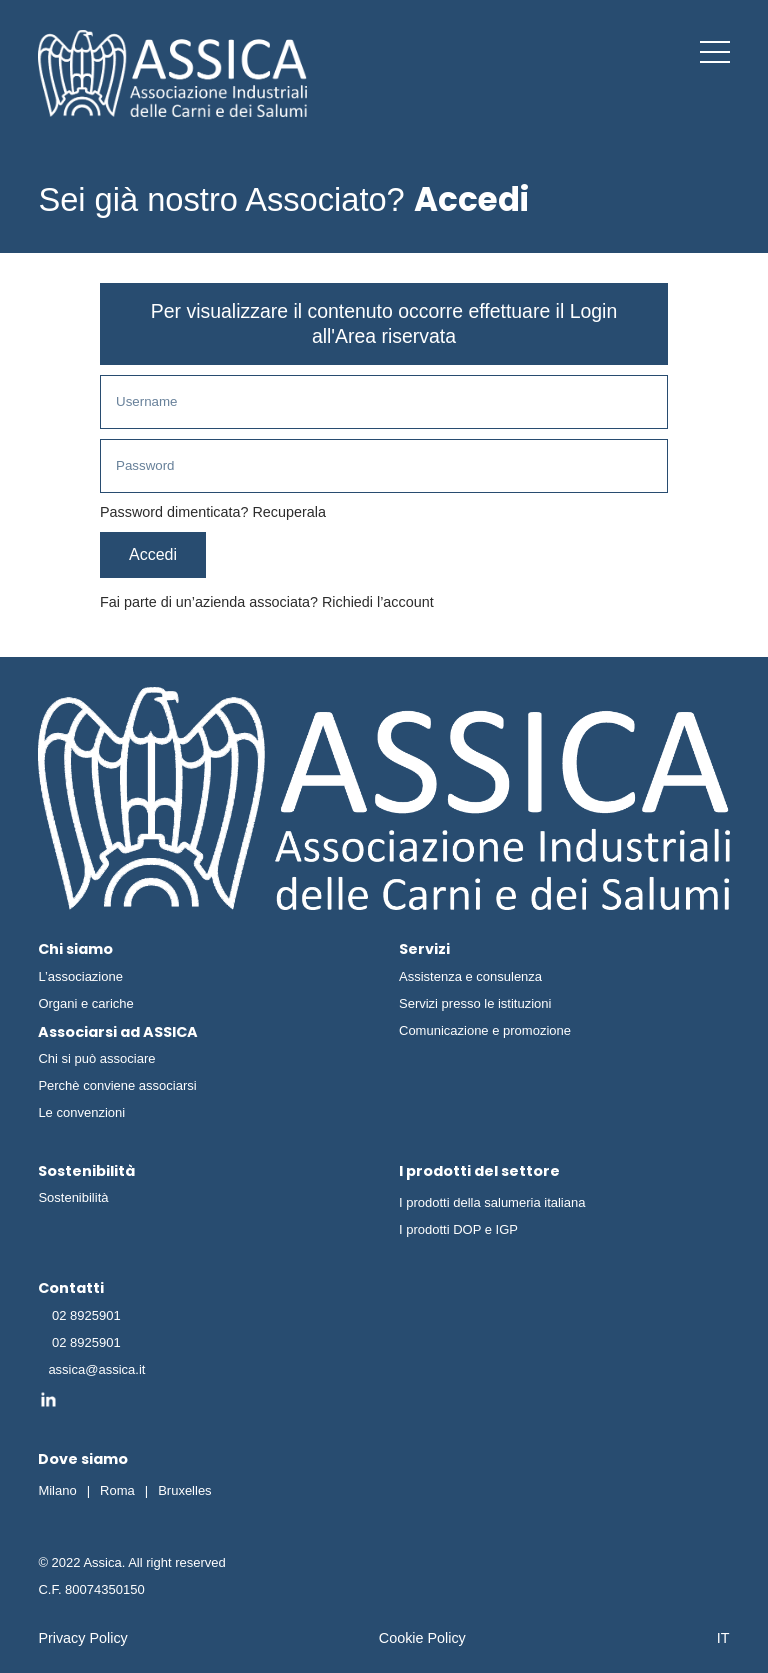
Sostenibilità (73, 1197)
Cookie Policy (422, 1638)
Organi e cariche (85, 1003)
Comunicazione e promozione (485, 1030)
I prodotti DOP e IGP (458, 1229)
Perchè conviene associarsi (117, 1085)
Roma (117, 1490)
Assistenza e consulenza (470, 976)
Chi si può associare (96, 1058)
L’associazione (80, 976)
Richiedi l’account (378, 602)
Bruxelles (184, 1490)
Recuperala (288, 512)
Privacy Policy (82, 1638)
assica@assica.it (96, 1369)
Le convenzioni (81, 1112)
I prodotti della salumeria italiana (492, 1202)
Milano (57, 1490)
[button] (715, 52)
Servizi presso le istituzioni (475, 1003)
